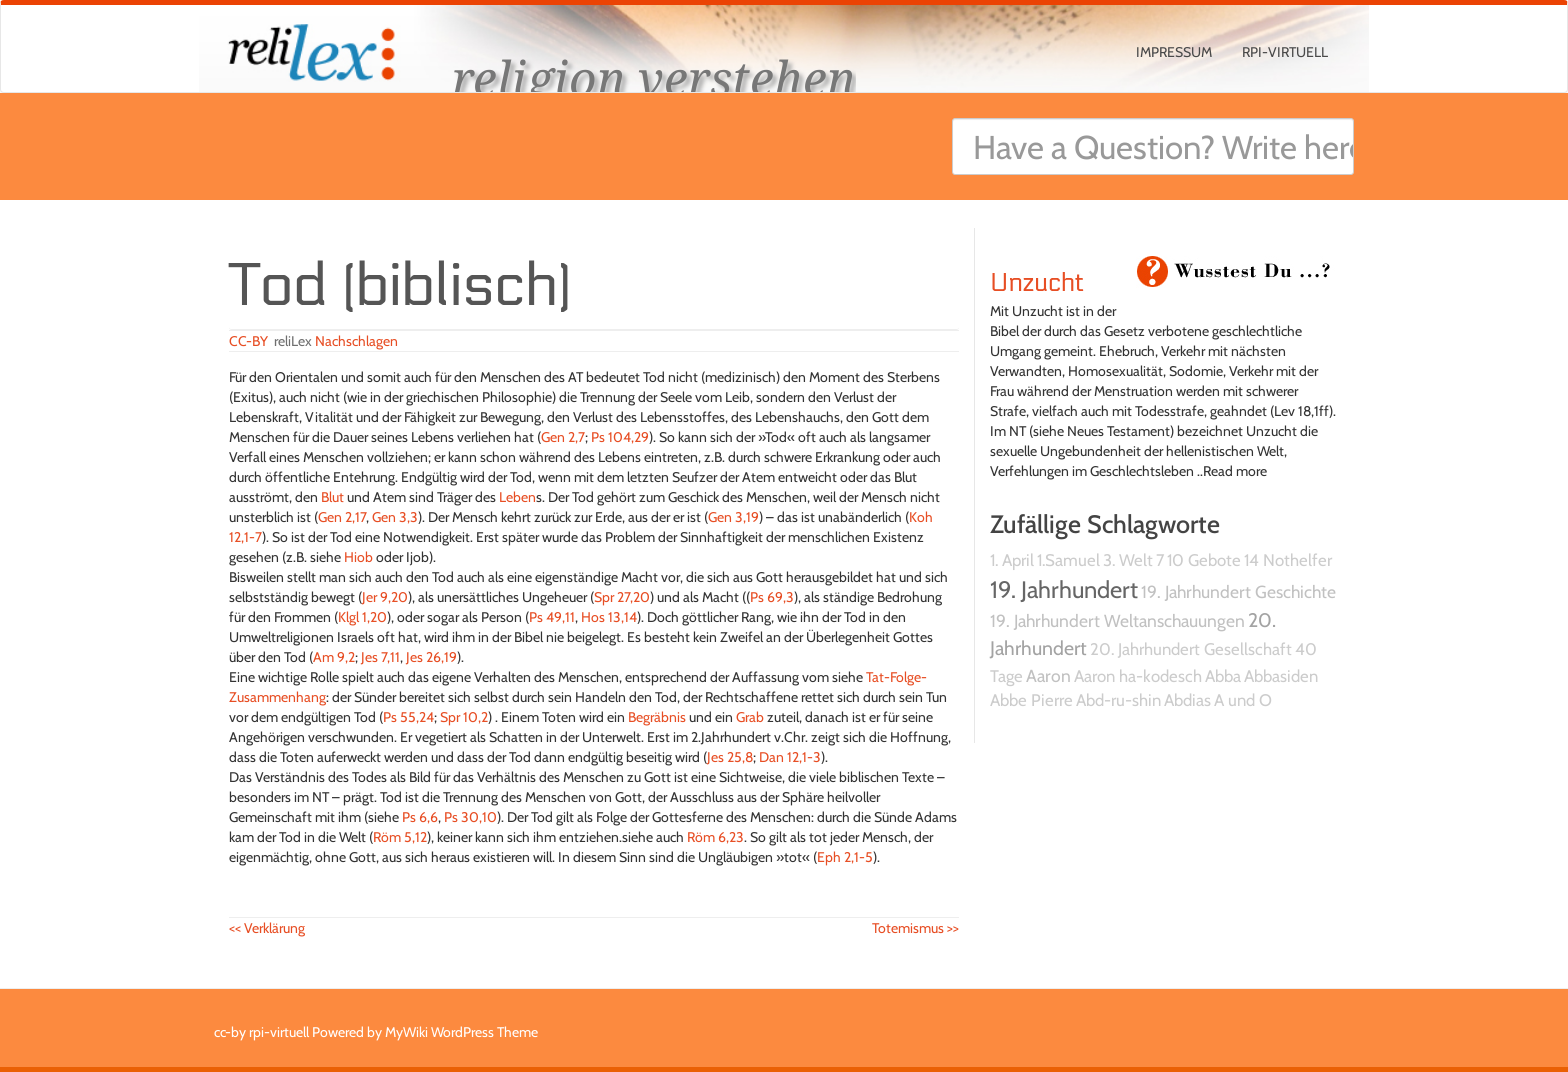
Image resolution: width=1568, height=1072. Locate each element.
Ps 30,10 (470, 817)
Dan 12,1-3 (790, 757)
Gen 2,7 (563, 437)
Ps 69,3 (772, 597)
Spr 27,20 (622, 597)
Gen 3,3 (395, 517)
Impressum (1174, 52)
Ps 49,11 (552, 617)
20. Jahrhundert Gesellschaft (1191, 649)
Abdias (1187, 700)
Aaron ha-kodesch (1138, 676)
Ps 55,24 (408, 717)
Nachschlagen (356, 341)
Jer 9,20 (385, 597)
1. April (1012, 560)
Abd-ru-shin (1118, 700)
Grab (750, 717)
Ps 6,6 (420, 817)
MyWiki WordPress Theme (461, 1032)
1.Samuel (1068, 560)
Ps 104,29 (620, 437)
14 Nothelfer (1288, 560)
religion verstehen (654, 77)
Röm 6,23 (715, 837)
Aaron (1048, 675)
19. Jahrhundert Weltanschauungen (1117, 620)
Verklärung (267, 928)
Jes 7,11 (380, 657)
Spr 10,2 (464, 717)
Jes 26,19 (431, 657)
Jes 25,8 (730, 757)
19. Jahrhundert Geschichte (1238, 591)
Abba (1223, 676)
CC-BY (248, 341)
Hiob (358, 557)
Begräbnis (657, 717)
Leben (517, 497)
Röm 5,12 (400, 837)
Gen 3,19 (733, 517)
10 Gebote (1204, 560)
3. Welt (1128, 560)
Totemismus (915, 928)
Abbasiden (1281, 676)
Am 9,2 (334, 657)
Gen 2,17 (342, 517)
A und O (1243, 700)
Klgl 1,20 (362, 617)
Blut (332, 497)
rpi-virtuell (1285, 52)
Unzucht (1037, 283)
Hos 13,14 (609, 617)
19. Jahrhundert (1064, 589)
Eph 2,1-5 (845, 857)
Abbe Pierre (1031, 700)
